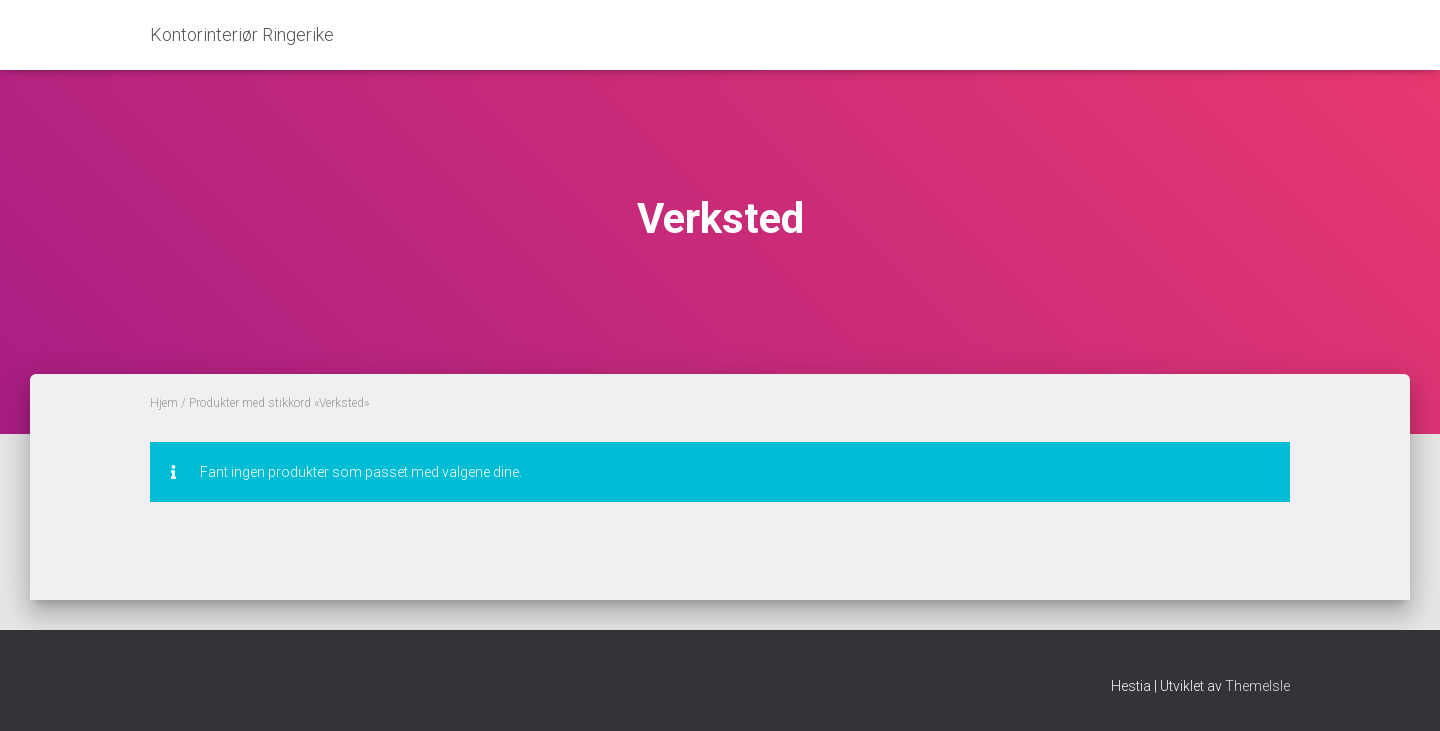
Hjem (164, 403)
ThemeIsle (1257, 686)
